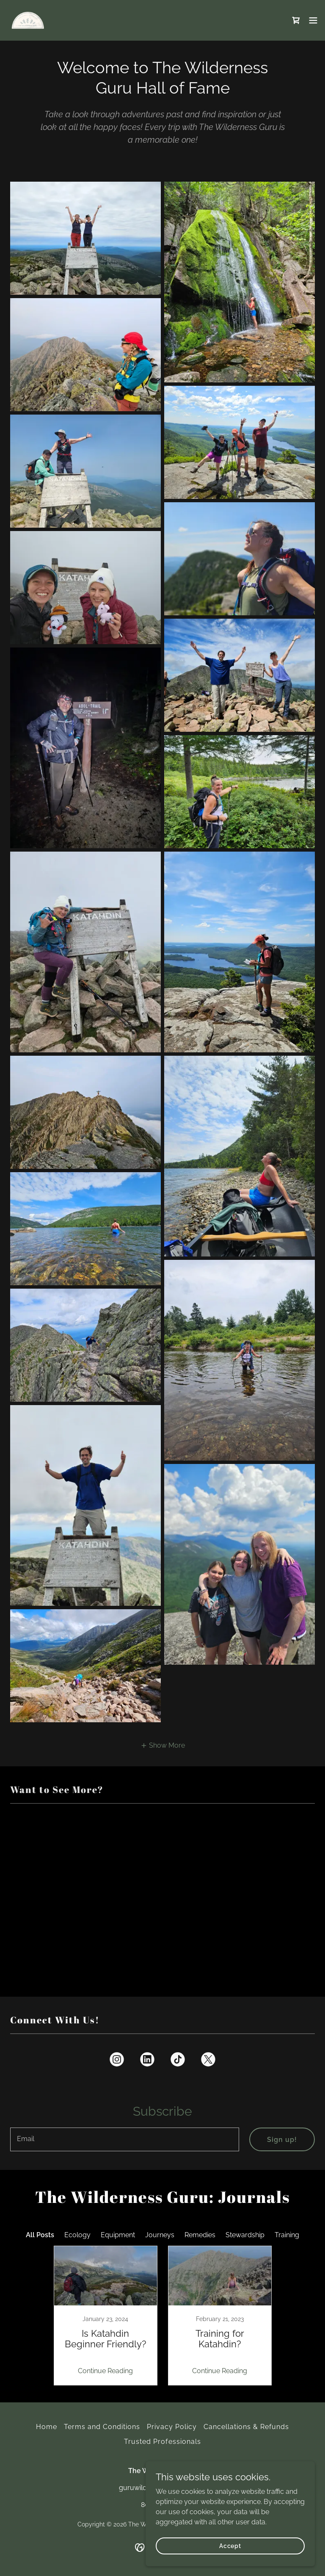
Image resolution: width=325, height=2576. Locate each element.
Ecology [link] (77, 2235)
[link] (28, 20)
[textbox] (124, 2139)
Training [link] (287, 2235)
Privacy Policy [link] (172, 2427)
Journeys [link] (159, 2235)
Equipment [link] (118, 2235)
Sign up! (282, 2140)
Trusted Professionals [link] (162, 2442)
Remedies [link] (200, 2235)
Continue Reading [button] (105, 2371)
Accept (230, 2545)
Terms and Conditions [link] (102, 2427)
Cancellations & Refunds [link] (246, 2427)
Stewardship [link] (245, 2235)
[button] (313, 20)
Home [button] (46, 2427)
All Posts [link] (40, 2235)
